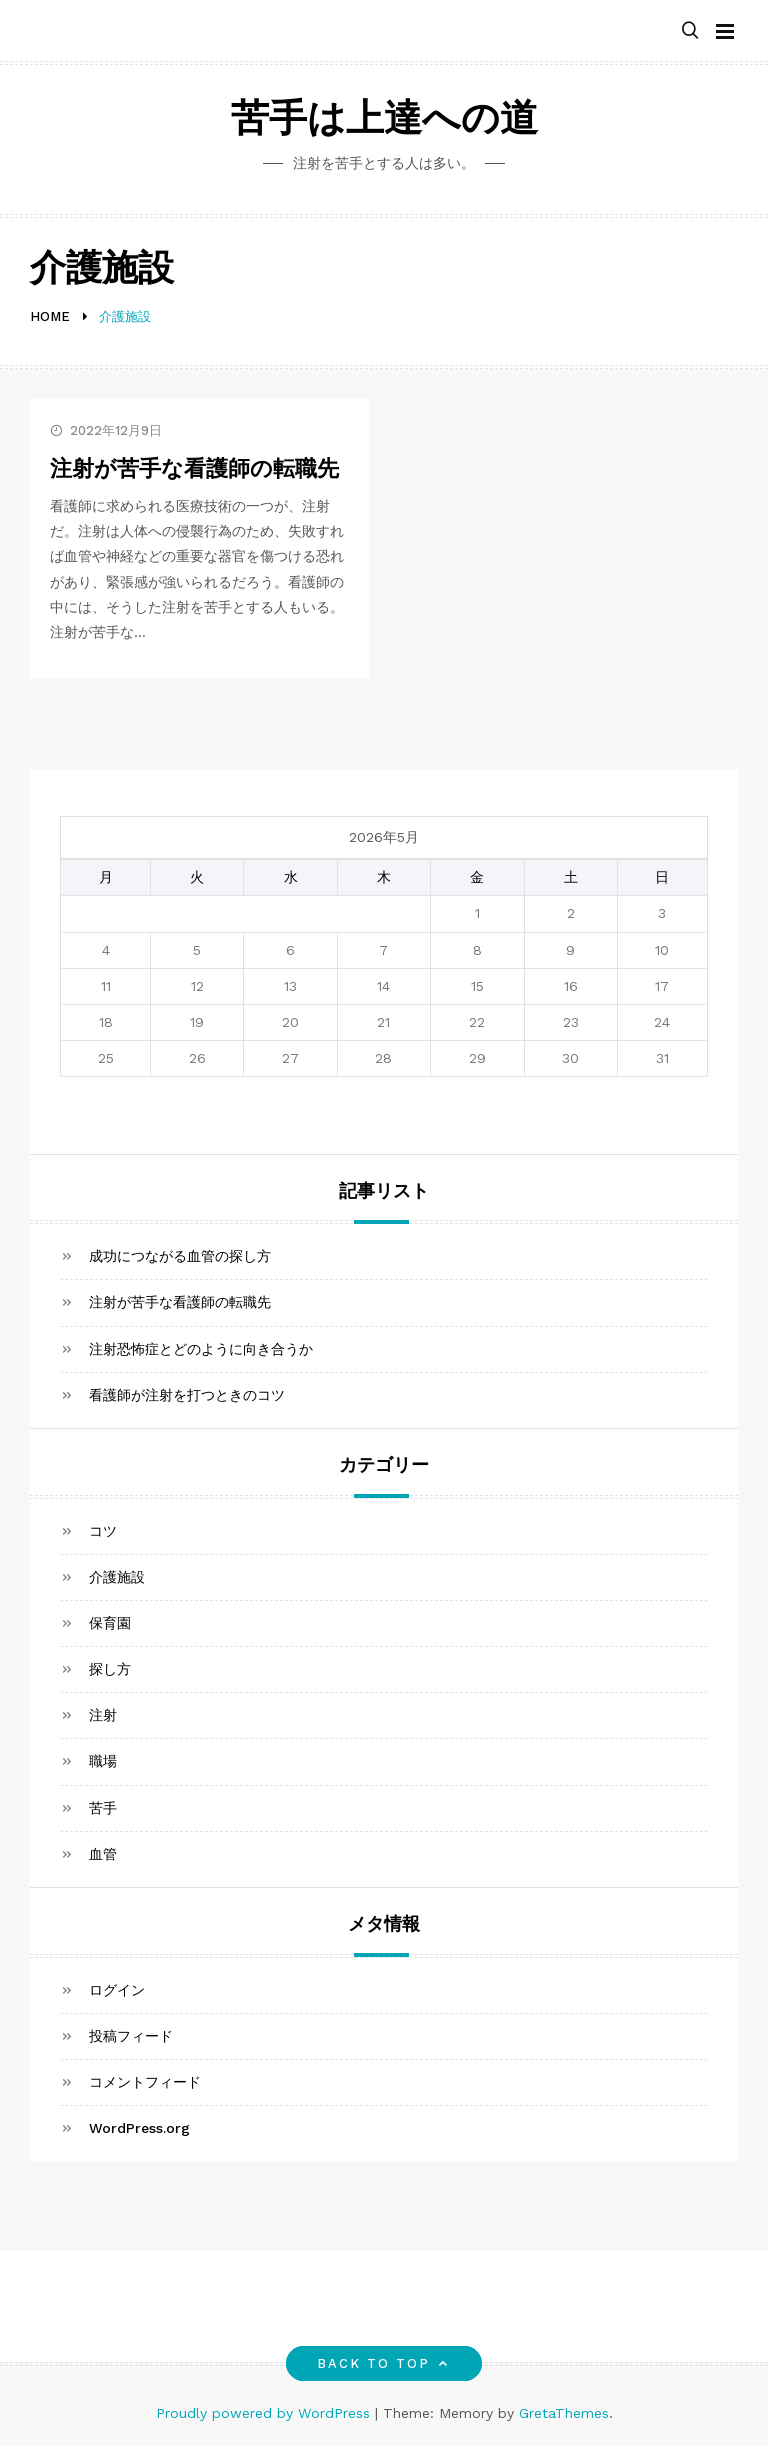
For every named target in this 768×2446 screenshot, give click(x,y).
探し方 (110, 1669)
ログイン (117, 1990)
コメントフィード (145, 2082)
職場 (103, 1761)
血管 (103, 1854)
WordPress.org (139, 2128)
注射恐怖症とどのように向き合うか (201, 1349)
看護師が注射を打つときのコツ (187, 1395)
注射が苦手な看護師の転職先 (194, 470)
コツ (103, 1531)
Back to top (384, 2363)
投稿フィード (131, 2036)
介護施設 (117, 1577)
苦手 (103, 1808)
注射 (103, 1715)
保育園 (110, 1623)
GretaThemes (564, 2413)
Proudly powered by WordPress (265, 2413)
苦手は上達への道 (384, 121)
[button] (690, 31)
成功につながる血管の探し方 (180, 1256)
